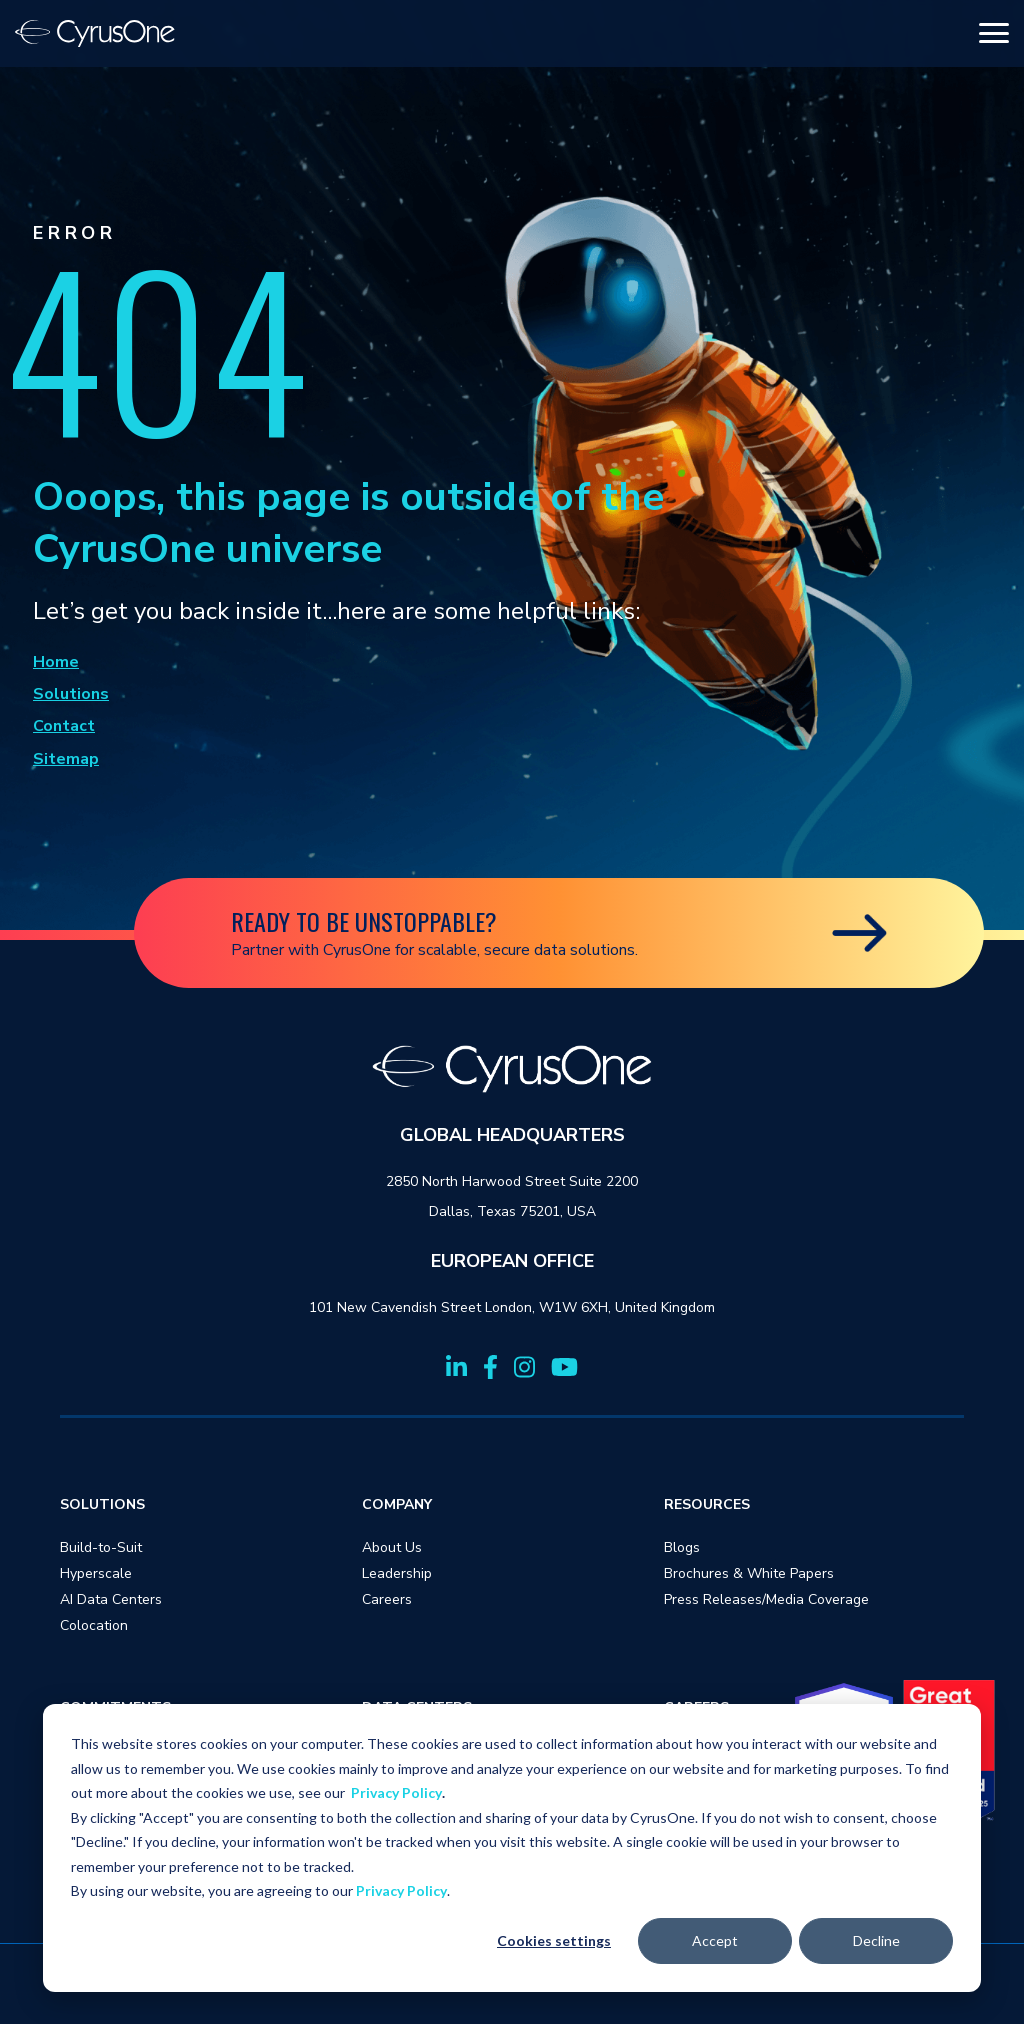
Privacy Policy (396, 1792)
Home (56, 662)
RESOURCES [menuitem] (707, 1504)
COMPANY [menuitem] (397, 1504)
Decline (876, 1940)
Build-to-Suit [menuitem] (101, 1547)
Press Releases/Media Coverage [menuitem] (766, 1599)
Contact (64, 726)
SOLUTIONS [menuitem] (102, 1504)
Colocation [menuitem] (94, 1625)
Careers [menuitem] (387, 1599)
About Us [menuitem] (392, 1547)
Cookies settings (554, 1940)
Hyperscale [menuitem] (96, 1573)
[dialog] (512, 1848)
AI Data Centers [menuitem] (111, 1599)
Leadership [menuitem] (397, 1573)
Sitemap (66, 759)
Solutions (71, 694)
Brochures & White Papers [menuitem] (749, 1573)
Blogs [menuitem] (682, 1547)
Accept (715, 1940)
